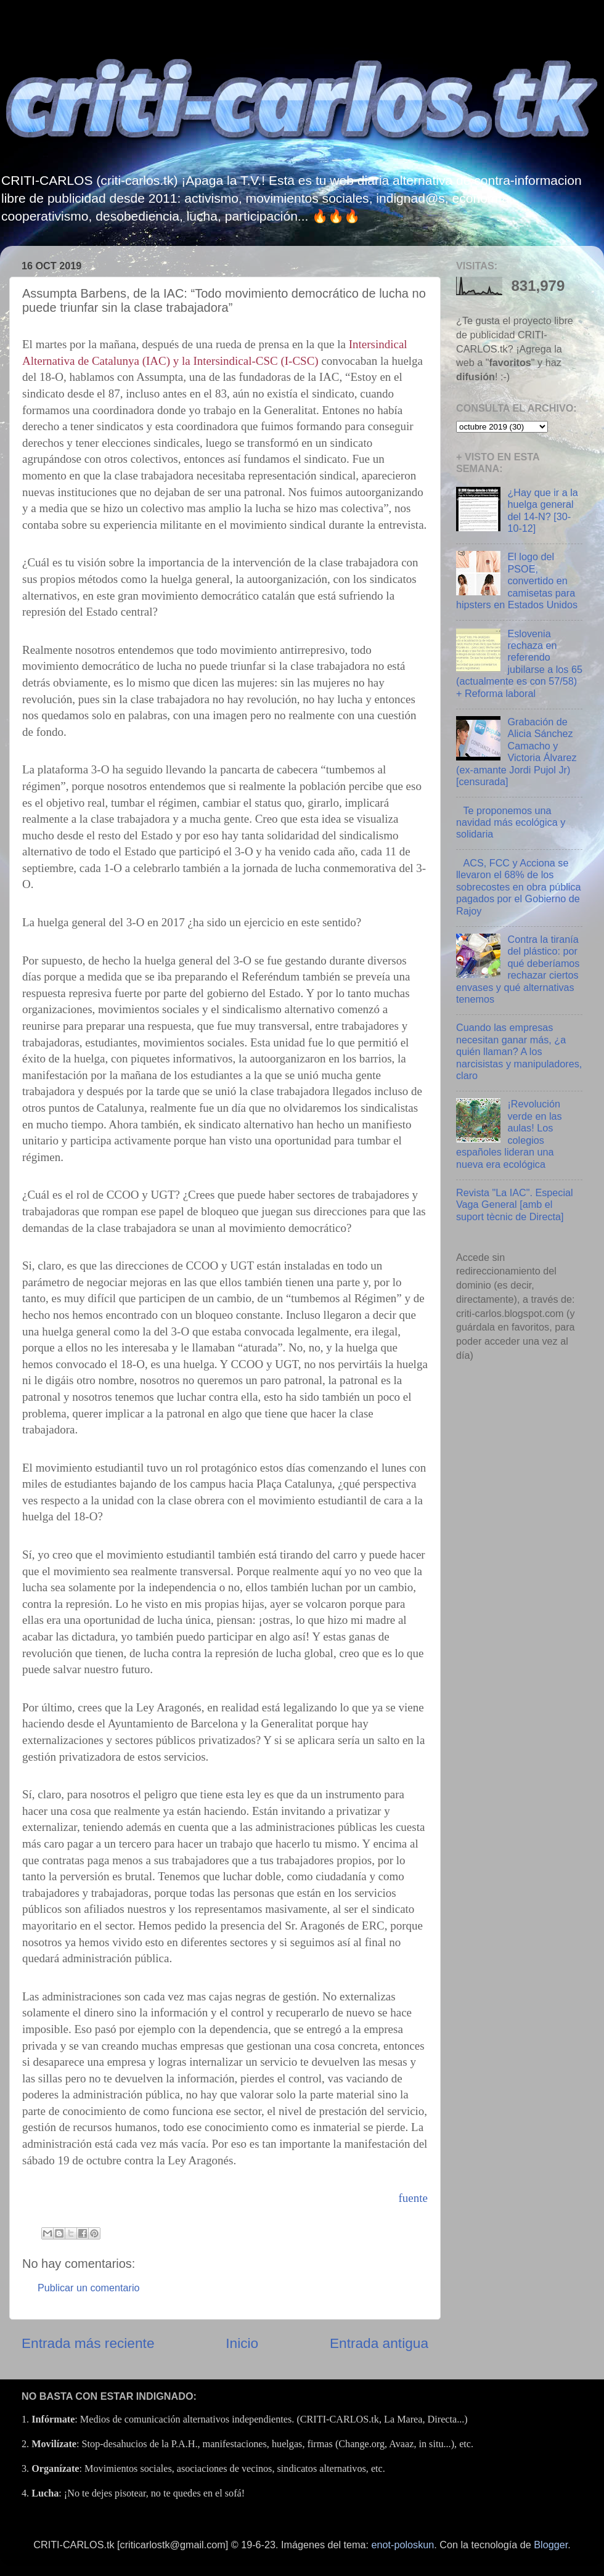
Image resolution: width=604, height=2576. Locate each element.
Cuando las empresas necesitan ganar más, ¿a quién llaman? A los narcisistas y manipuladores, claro (519, 1051)
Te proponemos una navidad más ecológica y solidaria (510, 822)
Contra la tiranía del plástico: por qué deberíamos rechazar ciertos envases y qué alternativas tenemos (517, 969)
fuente (413, 2197)
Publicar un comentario (89, 2287)
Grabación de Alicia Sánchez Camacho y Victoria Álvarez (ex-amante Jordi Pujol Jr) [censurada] (516, 751)
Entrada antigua (379, 2343)
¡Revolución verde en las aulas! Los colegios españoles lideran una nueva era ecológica (509, 1133)
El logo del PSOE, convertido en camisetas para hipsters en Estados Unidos (516, 580)
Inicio (242, 2343)
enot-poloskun (403, 2544)
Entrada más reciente (88, 2343)
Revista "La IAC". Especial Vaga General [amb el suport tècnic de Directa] (514, 1204)
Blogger (551, 2544)
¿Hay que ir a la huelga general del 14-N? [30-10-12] (542, 510)
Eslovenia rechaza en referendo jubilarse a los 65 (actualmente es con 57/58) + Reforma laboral (519, 663)
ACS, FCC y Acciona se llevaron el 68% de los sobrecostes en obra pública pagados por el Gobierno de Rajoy (518, 886)
